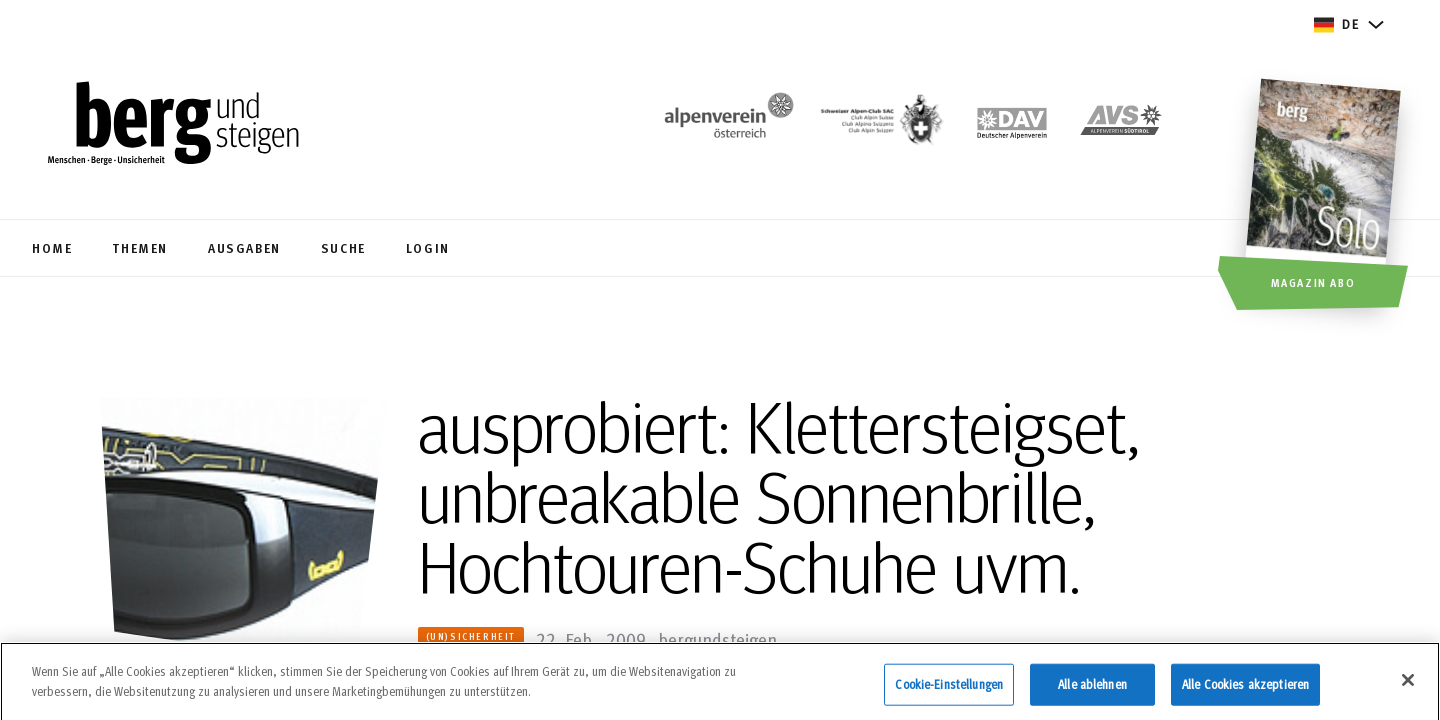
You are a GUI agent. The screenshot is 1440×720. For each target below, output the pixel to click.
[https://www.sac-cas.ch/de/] (880, 125)
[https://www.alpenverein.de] (1012, 125)
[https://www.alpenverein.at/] (725, 125)
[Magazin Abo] (1325, 197)
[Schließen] (1408, 686)
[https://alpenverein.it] (1121, 125)
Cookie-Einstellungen (949, 690)
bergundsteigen (717, 639)
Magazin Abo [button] (1313, 282)
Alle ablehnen (1092, 690)
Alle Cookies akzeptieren (1245, 690)
